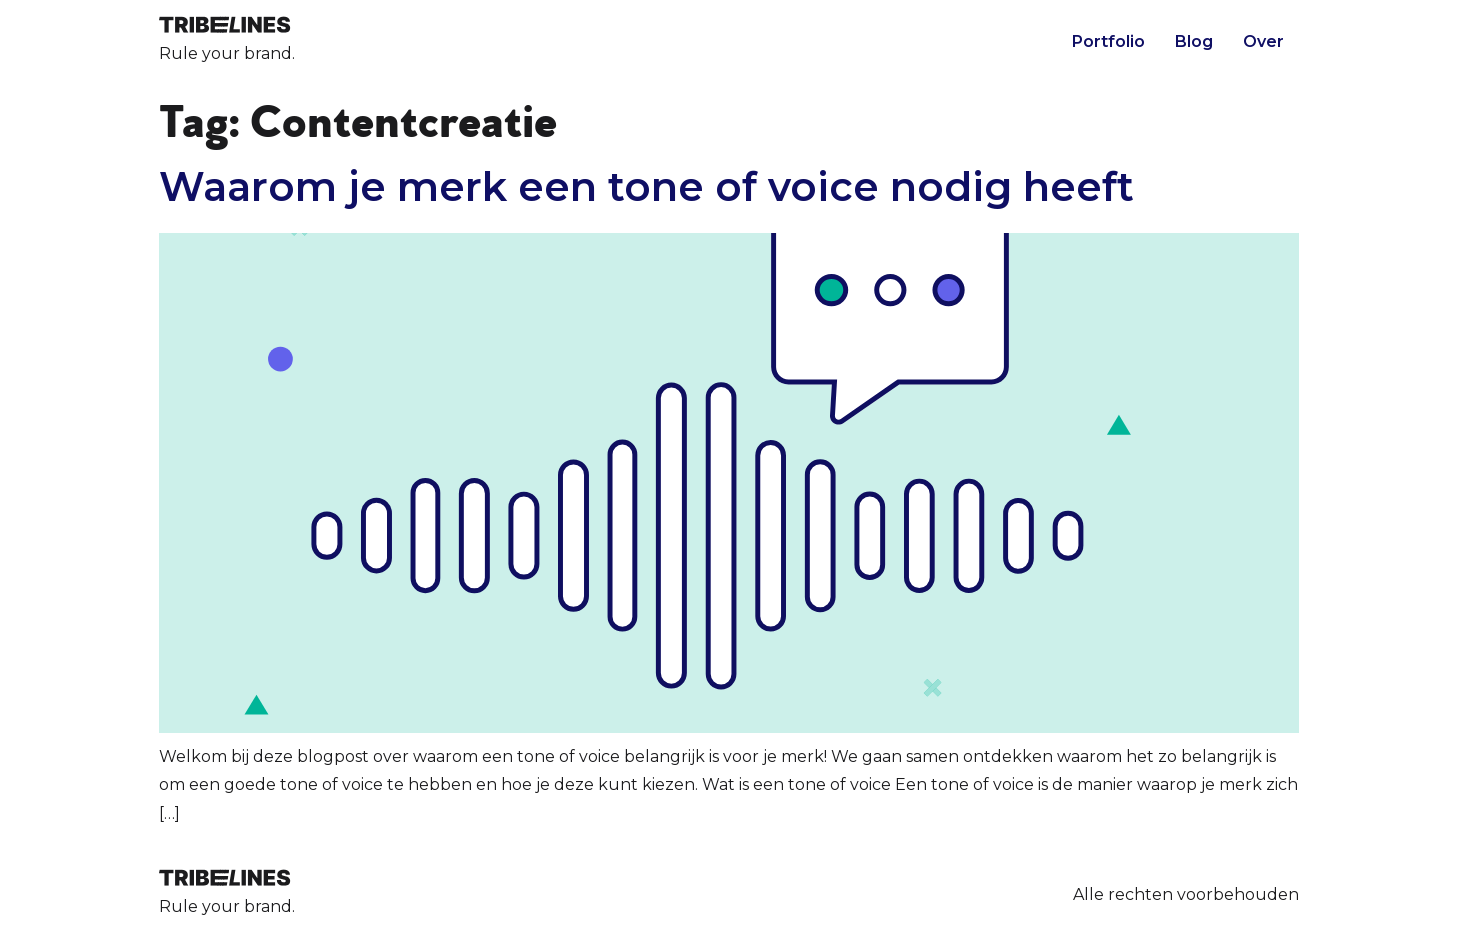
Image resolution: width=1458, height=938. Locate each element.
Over (1263, 41)
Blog (1194, 41)
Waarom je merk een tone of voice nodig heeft (646, 186)
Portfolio (1108, 41)
